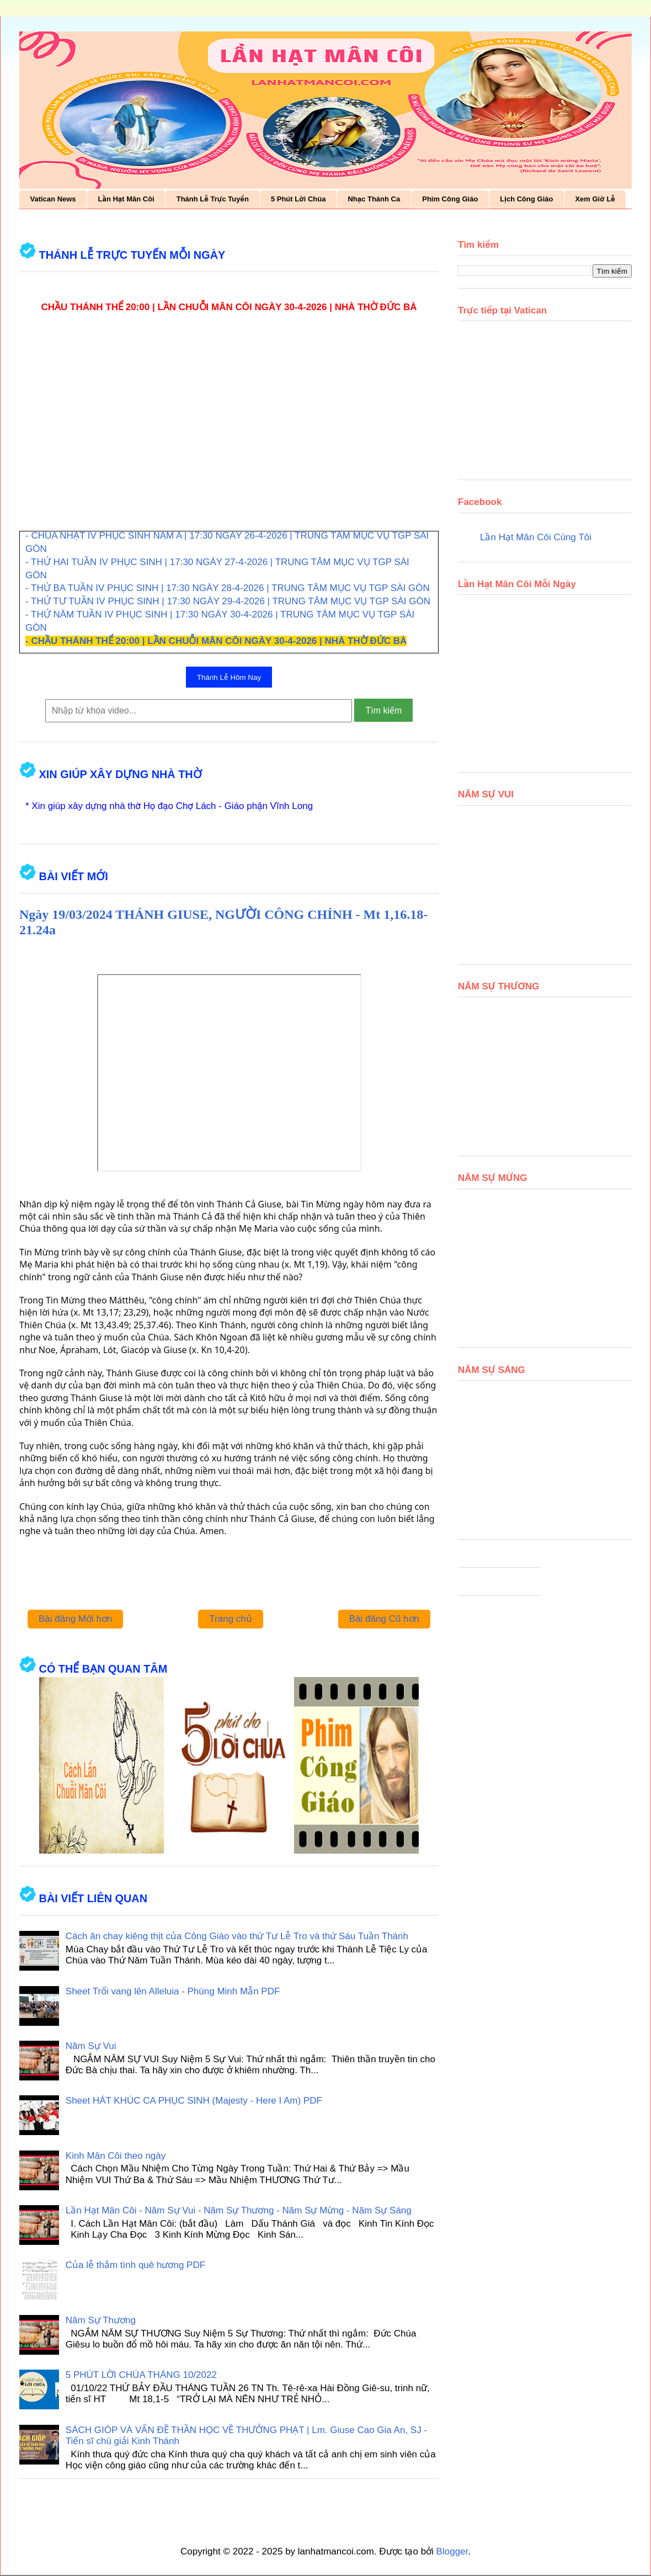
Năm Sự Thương (101, 2320)
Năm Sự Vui (91, 2046)
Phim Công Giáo (450, 199)
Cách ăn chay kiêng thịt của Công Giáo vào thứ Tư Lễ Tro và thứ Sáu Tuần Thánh (237, 1936)
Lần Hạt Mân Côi (126, 199)
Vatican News (53, 199)
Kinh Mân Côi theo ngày (116, 2156)
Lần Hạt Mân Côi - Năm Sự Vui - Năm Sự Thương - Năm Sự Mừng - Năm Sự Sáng (239, 2210)
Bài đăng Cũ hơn (384, 1619)
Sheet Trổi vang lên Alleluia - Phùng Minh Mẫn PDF (173, 1991)
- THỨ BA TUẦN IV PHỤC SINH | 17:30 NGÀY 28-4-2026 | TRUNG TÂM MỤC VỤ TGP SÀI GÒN (227, 588)
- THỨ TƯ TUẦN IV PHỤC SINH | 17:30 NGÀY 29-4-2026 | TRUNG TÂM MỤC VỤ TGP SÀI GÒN (227, 601)
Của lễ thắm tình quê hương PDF (135, 2265)
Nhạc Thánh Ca (374, 199)
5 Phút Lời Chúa (298, 199)
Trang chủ (230, 1619)
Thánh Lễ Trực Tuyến (213, 199)
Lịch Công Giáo (526, 199)
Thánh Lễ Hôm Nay (229, 677)
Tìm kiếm (383, 710)
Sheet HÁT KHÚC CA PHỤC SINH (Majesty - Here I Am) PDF (194, 2100)
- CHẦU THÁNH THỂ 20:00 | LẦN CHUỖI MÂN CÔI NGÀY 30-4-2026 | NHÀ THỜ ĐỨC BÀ (216, 641)
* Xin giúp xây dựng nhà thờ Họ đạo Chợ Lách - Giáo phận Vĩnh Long (169, 806)
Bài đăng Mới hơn (75, 1619)
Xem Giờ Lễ (595, 199)
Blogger (452, 2551)
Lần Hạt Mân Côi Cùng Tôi (535, 537)
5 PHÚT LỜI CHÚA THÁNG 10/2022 (141, 2375)
